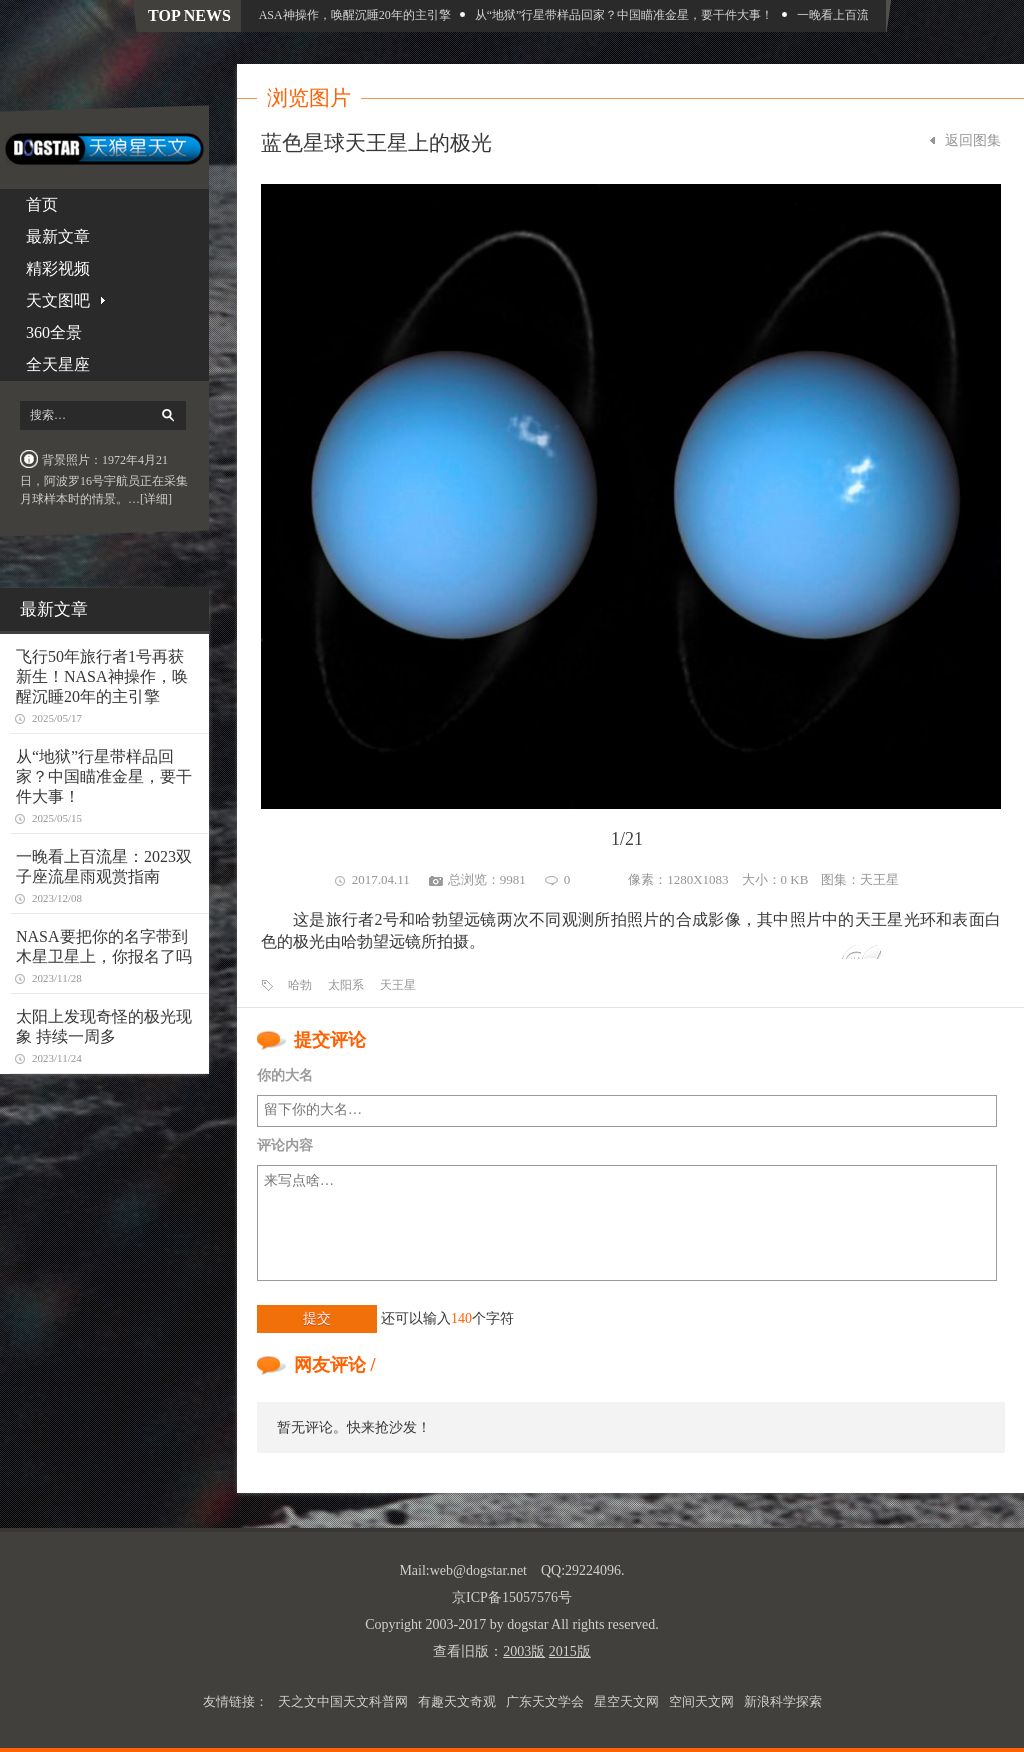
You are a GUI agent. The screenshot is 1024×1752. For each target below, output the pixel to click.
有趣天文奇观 (457, 1701)
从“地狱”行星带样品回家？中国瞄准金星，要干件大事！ (636, 15)
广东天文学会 (545, 1701)
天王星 (879, 879)
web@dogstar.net (478, 1570)
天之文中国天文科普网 (343, 1701)
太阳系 (346, 985)
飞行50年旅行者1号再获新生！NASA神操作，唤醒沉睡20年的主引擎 (281, 15)
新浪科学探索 (783, 1701)
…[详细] (150, 499)
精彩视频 (58, 268)
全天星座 (58, 364)
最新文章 (58, 236)
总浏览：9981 (487, 879)
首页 (42, 204)
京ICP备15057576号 (512, 1597)
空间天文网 (701, 1701)
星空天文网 (626, 1701)
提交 (317, 1318)
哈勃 (300, 985)
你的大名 (285, 1075)
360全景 (54, 332)
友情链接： (235, 1701)
